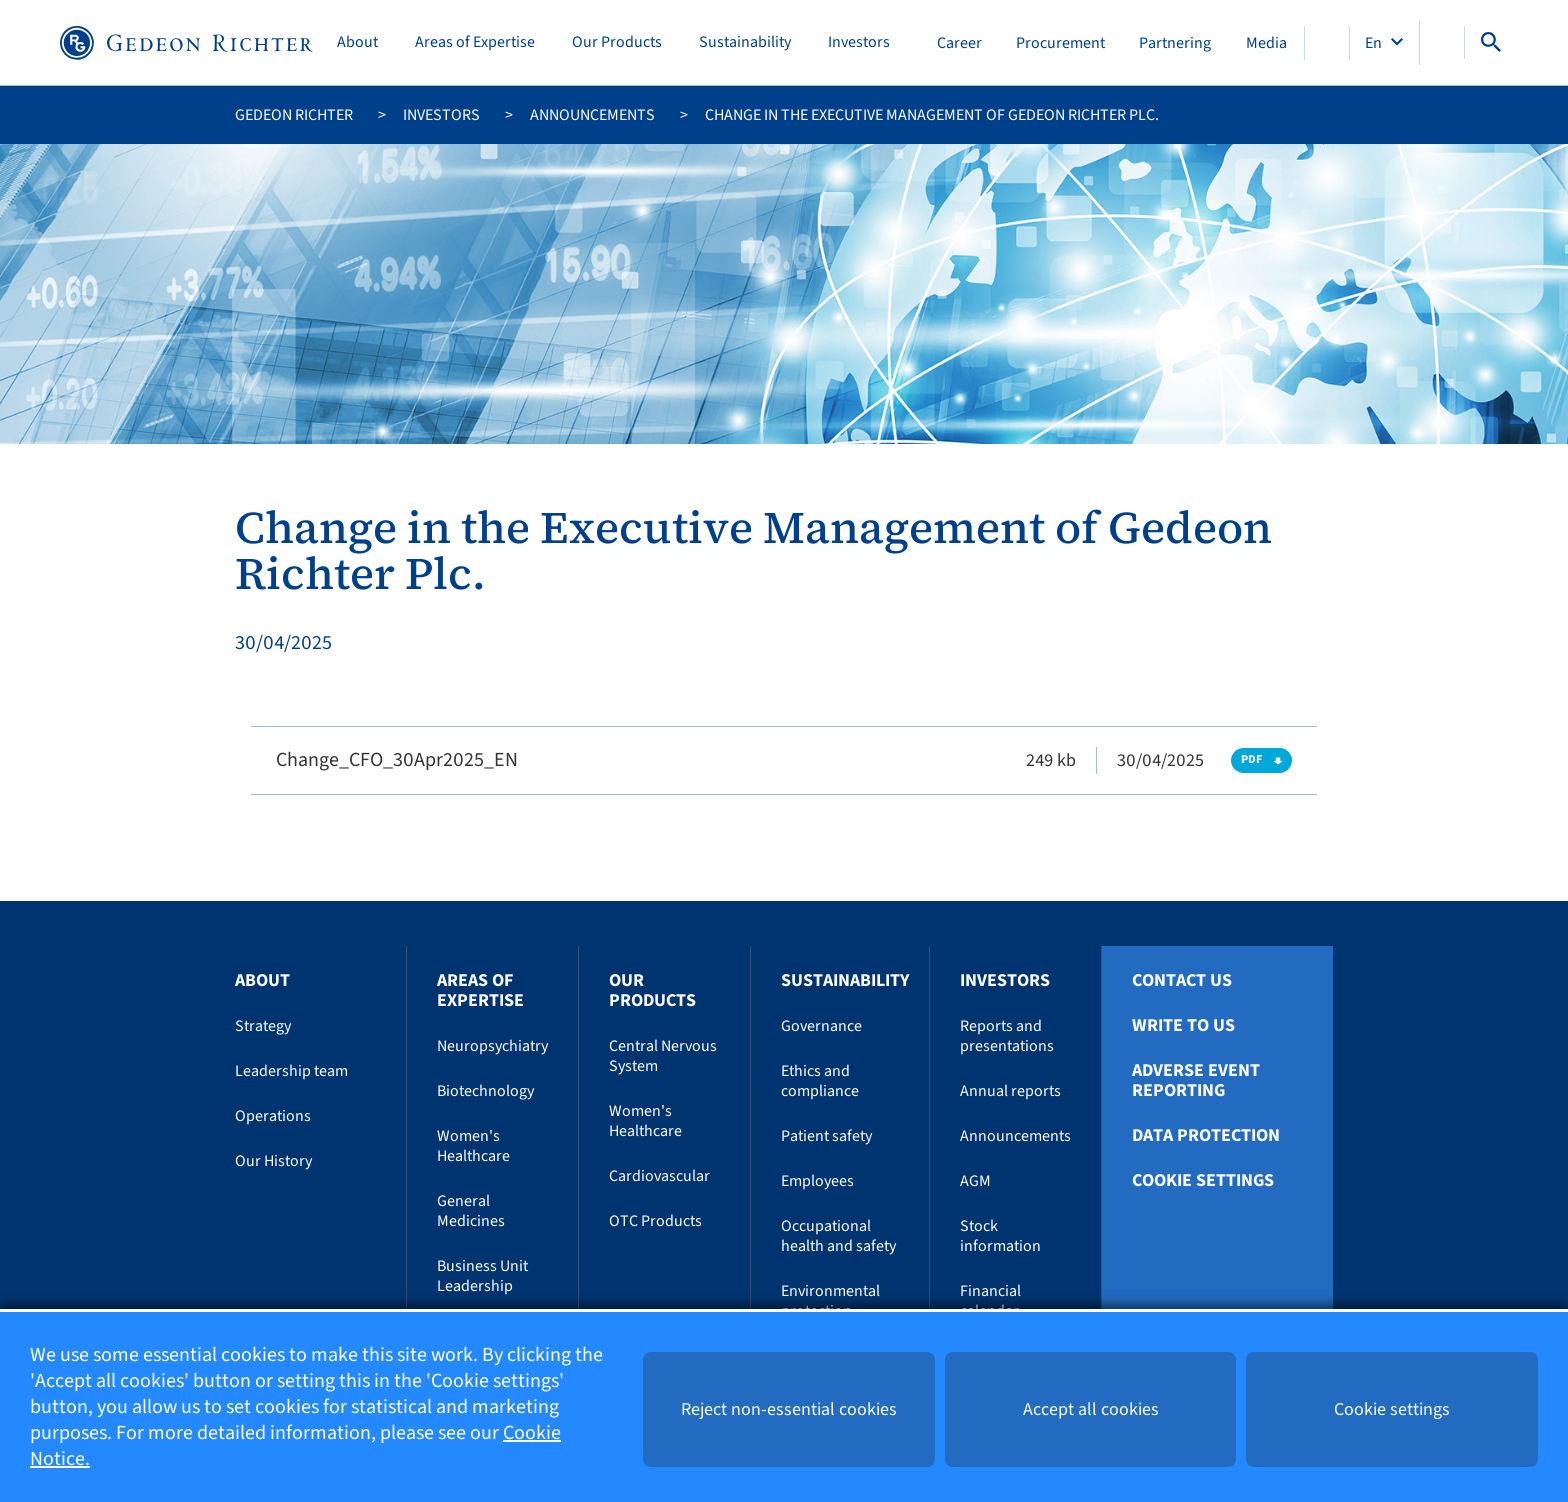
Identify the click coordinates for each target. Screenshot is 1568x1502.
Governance (821, 1026)
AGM (975, 1181)
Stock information (1000, 1236)
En (1375, 43)
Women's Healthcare (473, 1146)
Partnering (1175, 43)
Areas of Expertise (475, 42)
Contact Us (1182, 981)
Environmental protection (830, 1301)
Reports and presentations (1007, 1036)
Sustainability (745, 42)
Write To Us (1183, 1026)
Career (959, 43)
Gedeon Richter (294, 115)
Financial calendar (990, 1301)
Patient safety (826, 1136)
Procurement (1060, 43)
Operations (273, 1116)
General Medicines (471, 1211)
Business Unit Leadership (482, 1276)
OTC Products (655, 1221)
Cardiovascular (659, 1176)
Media (1266, 43)
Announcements (592, 115)
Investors (859, 42)
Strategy (263, 1026)
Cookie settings (1203, 1181)
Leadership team (291, 1071)
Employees (817, 1181)
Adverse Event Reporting (1196, 1081)
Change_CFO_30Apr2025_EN (397, 760)
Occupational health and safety (838, 1236)
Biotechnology (485, 1091)
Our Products (617, 42)
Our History (273, 1161)
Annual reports (1010, 1091)
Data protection (1206, 1136)
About (357, 42)
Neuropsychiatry (492, 1046)
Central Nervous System (663, 1056)
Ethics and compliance (820, 1081)
